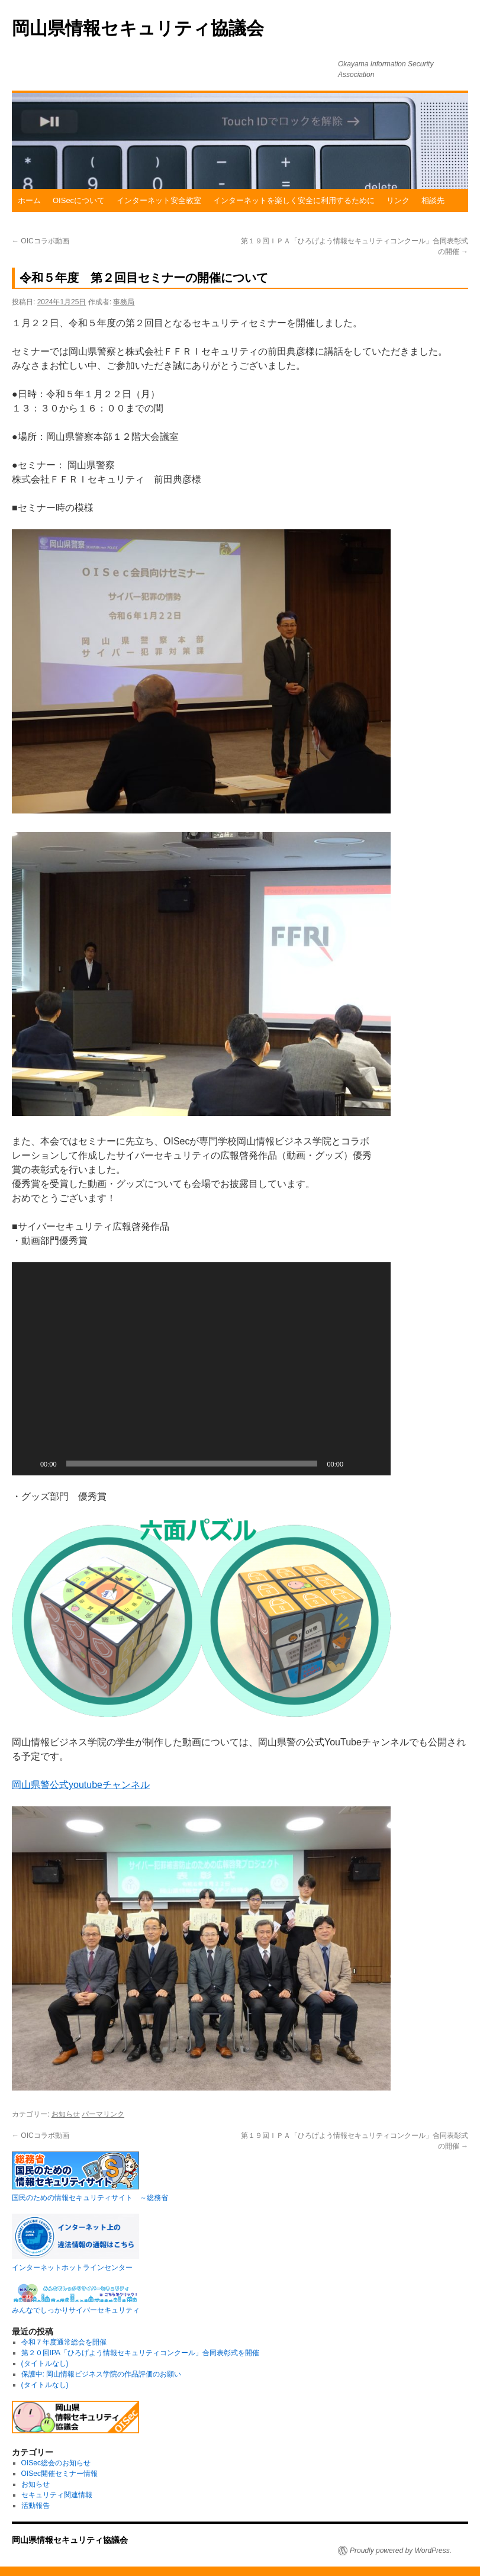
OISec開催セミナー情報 (59, 2473)
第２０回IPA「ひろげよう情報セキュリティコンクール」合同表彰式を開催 (140, 2353)
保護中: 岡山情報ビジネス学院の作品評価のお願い (101, 2374)
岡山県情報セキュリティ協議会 (138, 28)
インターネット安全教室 (159, 200)
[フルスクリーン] (375, 1463)
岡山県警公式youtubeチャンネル (81, 1785)
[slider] (192, 1464)
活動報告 (35, 2505)
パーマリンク (103, 2114)
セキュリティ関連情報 (56, 2495)
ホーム (29, 200)
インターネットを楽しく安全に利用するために (294, 200)
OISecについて (79, 200)
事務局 (123, 302)
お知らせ (65, 2114)
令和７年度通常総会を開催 (64, 2342)
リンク (398, 200)
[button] (201, 1368)
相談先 (432, 200)
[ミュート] (356, 1463)
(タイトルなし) (45, 2363)
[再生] (27, 1463)
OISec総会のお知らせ (56, 2463)
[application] (201, 1368)
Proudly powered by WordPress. (401, 2550)
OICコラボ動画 (40, 241)
